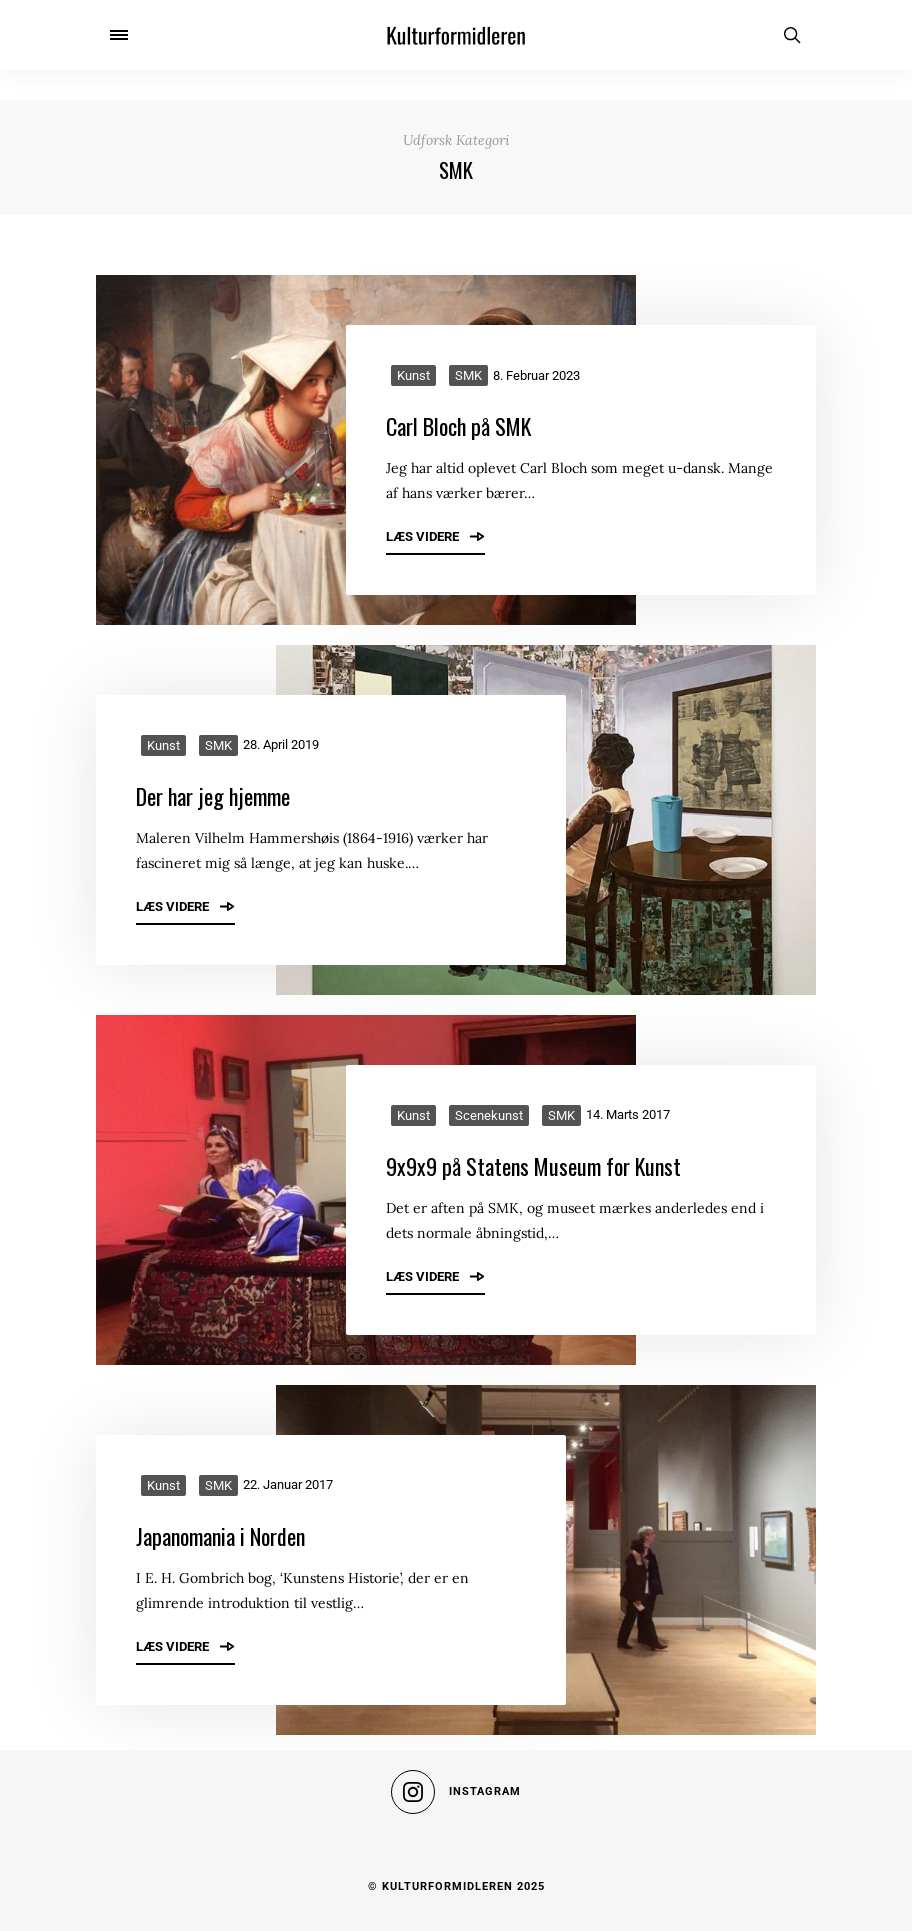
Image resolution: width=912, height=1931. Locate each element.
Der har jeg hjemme (213, 796)
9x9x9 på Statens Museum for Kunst (533, 1166)
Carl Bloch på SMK (458, 426)
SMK (468, 375)
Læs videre (435, 536)
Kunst (413, 375)
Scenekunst (489, 1115)
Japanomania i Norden (220, 1536)
